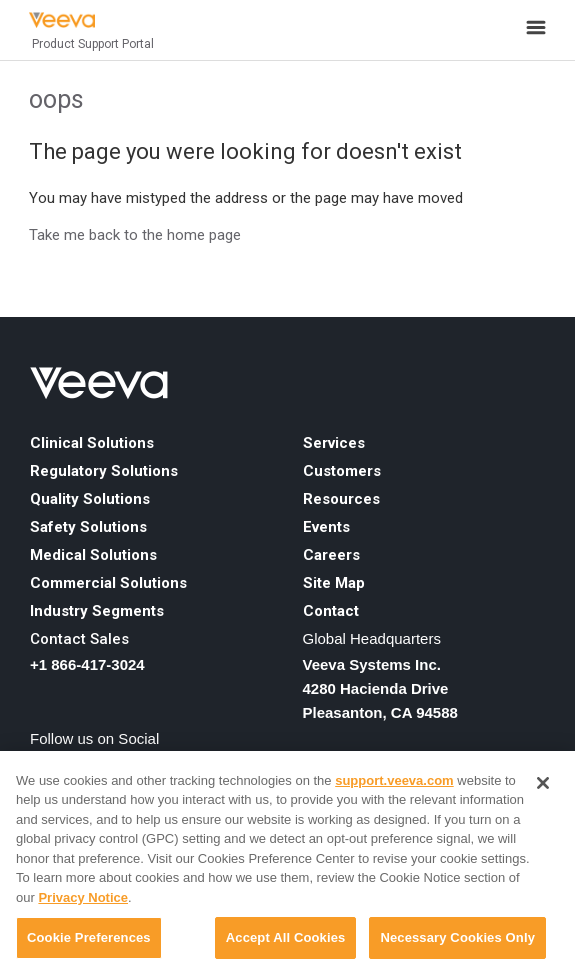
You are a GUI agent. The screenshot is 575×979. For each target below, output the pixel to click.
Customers (342, 471)
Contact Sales (79, 639)
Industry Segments (97, 611)
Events (326, 527)
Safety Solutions (88, 527)
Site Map (334, 583)
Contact (331, 611)
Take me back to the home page (135, 235)
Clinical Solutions (92, 443)
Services (334, 443)
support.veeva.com (394, 780)
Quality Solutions (90, 499)
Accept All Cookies (286, 937)
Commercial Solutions (108, 583)
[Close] (543, 783)
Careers (331, 555)
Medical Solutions (93, 555)
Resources (341, 499)
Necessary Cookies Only (457, 937)
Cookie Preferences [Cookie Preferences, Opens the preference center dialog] (89, 937)
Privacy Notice (83, 897)
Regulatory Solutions (104, 471)
